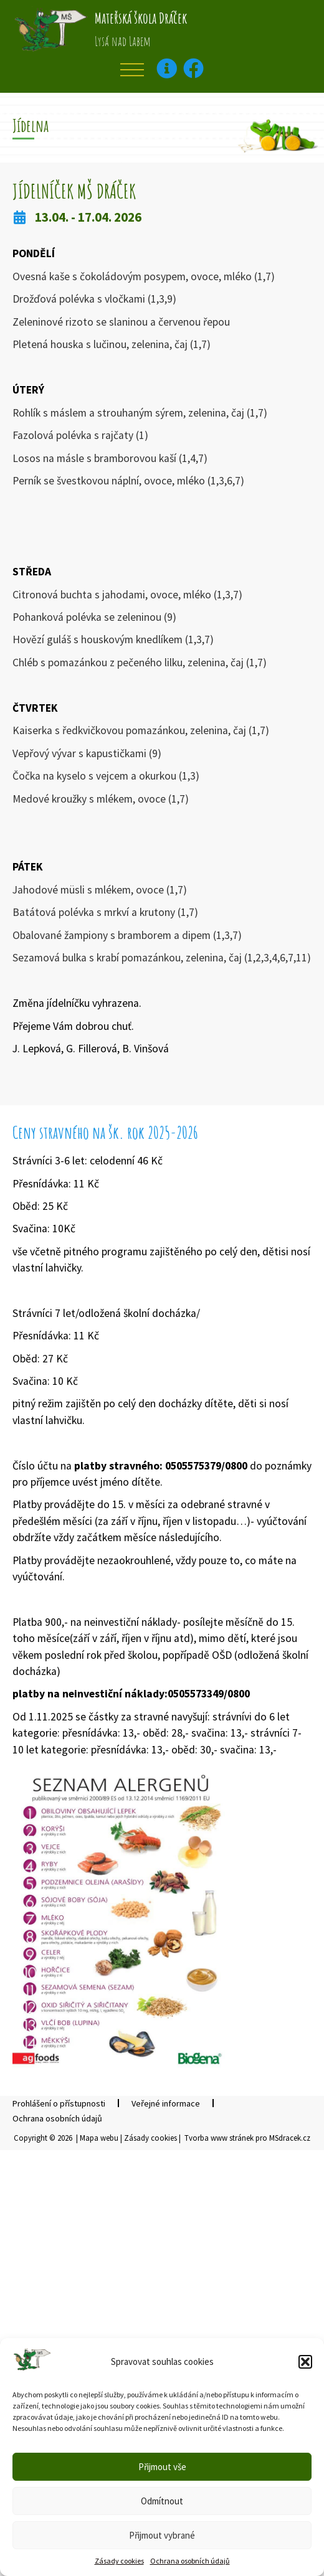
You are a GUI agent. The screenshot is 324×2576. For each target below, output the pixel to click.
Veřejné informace (165, 2103)
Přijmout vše (162, 2467)
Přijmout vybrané (162, 2535)
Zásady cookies (119, 2560)
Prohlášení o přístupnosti (58, 2103)
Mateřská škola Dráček (141, 18)
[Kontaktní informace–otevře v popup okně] (166, 68)
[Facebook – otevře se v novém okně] (193, 68)
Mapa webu (99, 2138)
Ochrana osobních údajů (190, 2560)
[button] (305, 2362)
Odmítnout (162, 2501)
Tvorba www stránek (219, 2138)
